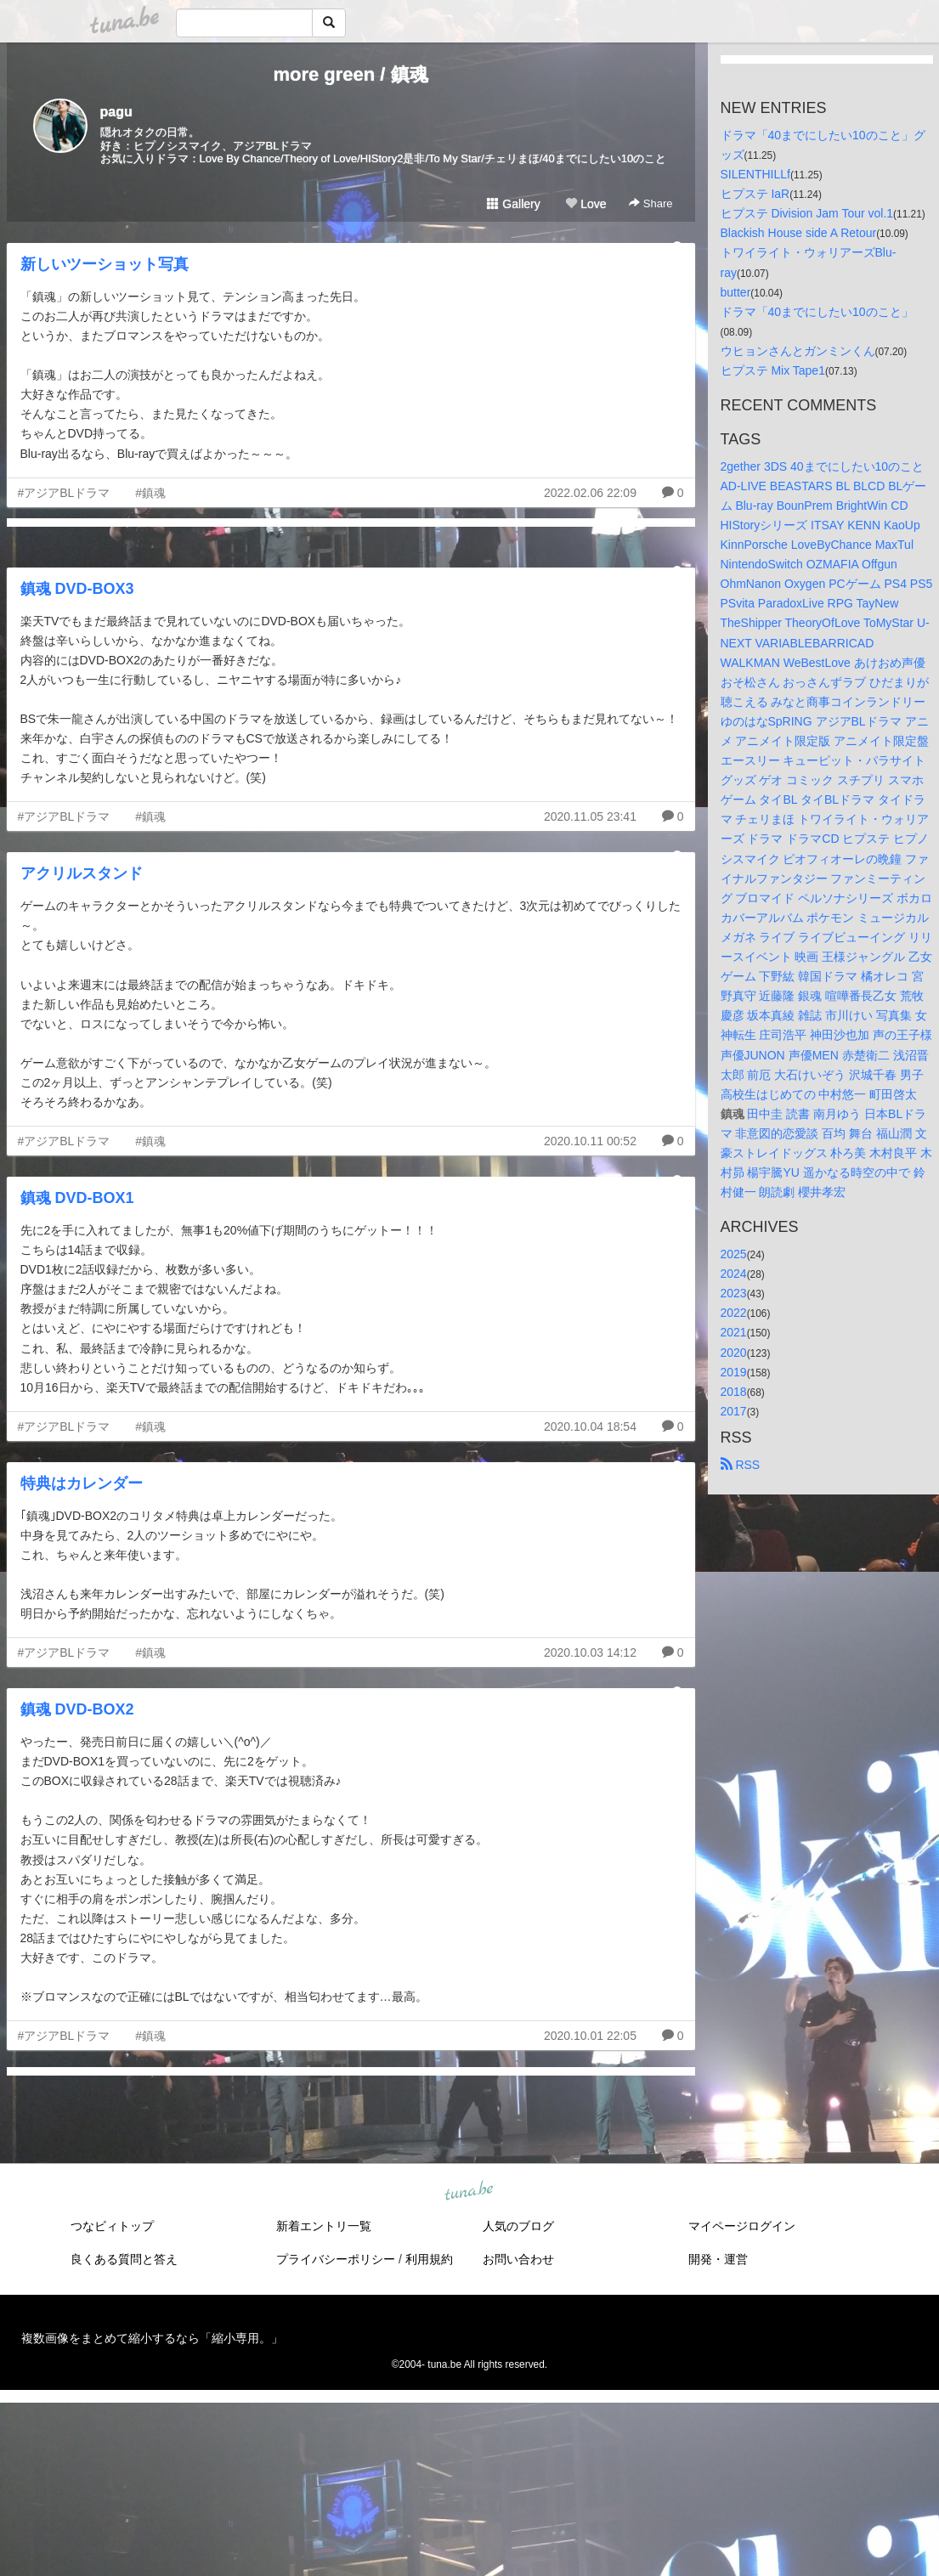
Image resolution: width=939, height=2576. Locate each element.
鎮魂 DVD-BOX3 (77, 588)
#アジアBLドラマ (64, 493)
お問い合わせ (518, 2259)
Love (585, 204)
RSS (741, 1465)
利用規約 (429, 2259)
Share (650, 203)
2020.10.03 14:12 (590, 1652)
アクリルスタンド (81, 873)
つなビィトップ (112, 2226)
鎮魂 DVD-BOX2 (77, 1709)
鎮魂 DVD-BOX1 (77, 1197)
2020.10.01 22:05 (590, 2035)
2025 (734, 1254)
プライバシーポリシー (335, 2259)
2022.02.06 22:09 (590, 493)
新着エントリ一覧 (323, 2226)
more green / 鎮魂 (350, 74)
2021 (734, 1332)
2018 (734, 1391)
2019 (734, 1372)
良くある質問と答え (124, 2259)
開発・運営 (718, 2259)
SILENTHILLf (755, 174)
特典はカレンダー (81, 1483)
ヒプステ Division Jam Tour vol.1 (807, 213)
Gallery (513, 204)
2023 (734, 1293)
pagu (116, 112)
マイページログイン (741, 2226)
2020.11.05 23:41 (590, 816)
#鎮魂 (150, 493)
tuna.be (469, 2192)
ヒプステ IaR (755, 194)
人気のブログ (518, 2226)
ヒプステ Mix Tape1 (773, 370)
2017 (734, 1411)
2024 (734, 1273)
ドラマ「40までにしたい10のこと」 (817, 312)
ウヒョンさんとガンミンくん (798, 351)
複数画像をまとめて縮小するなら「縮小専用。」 (152, 2338)
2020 (734, 1352)
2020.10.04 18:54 (590, 1426)
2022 (734, 1312)
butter (736, 292)
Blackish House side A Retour (799, 233)
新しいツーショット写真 (104, 264)
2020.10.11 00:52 (590, 1141)
